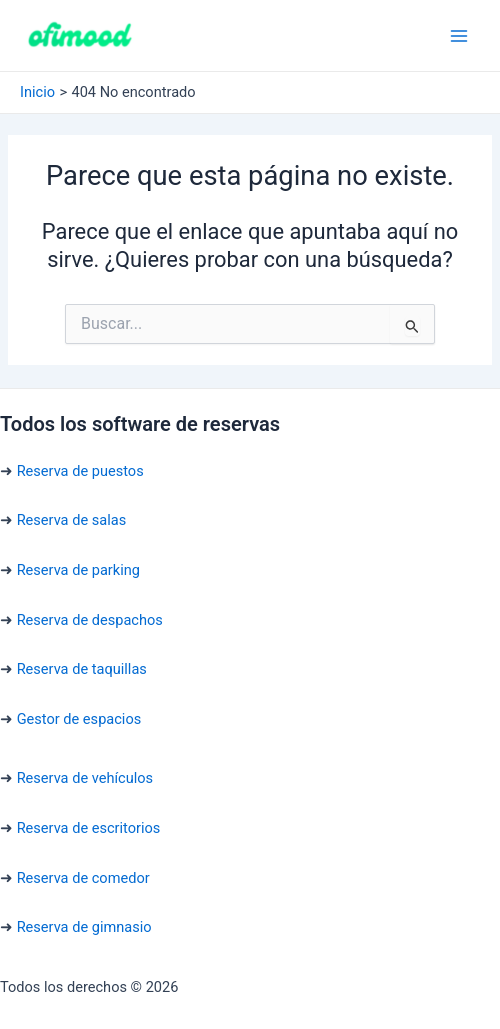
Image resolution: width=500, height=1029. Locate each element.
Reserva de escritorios (89, 828)
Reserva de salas (72, 520)
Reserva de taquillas (82, 669)
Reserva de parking (78, 570)
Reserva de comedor (83, 878)
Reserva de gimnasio (84, 927)
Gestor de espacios (79, 719)
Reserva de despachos (90, 620)
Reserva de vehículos (85, 778)
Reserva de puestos (80, 471)
